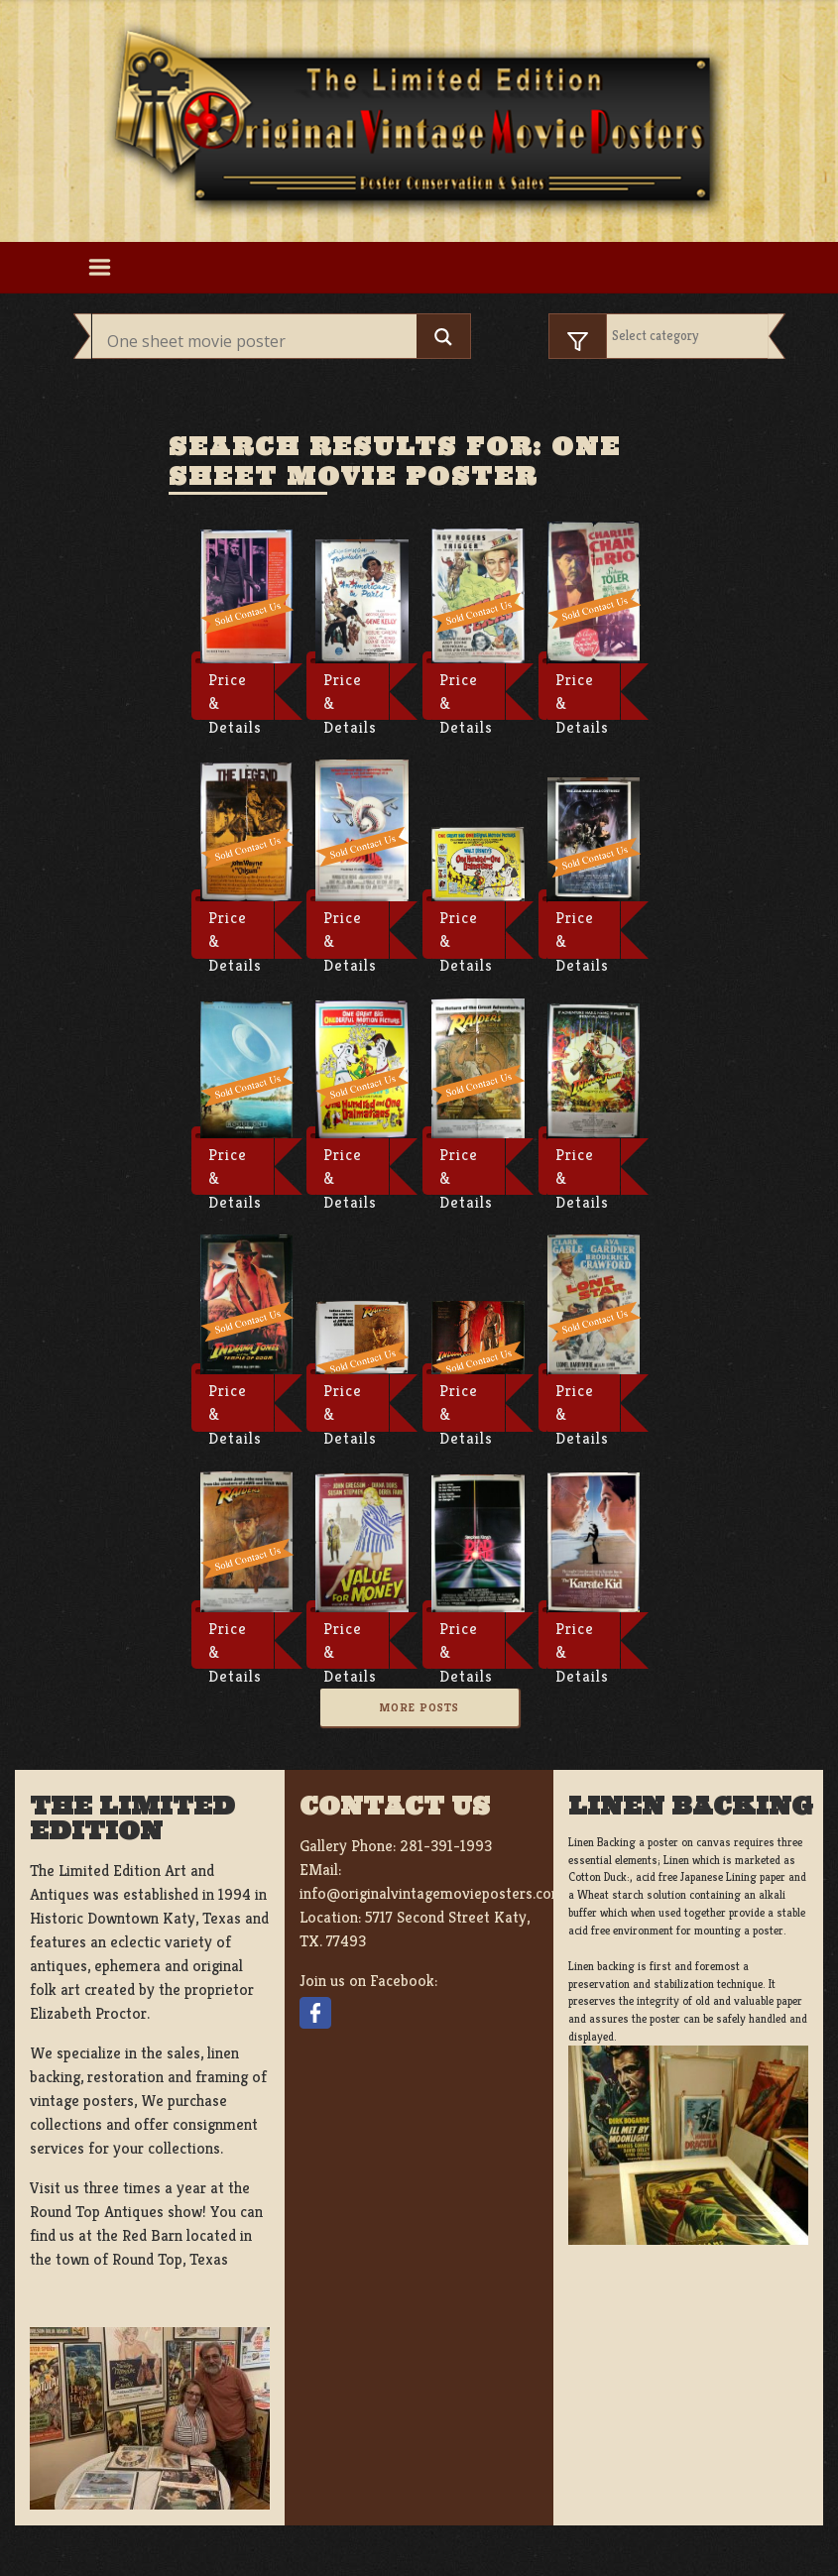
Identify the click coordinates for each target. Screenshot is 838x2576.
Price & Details (235, 695)
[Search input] (260, 341)
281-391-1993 (446, 1845)
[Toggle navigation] (100, 268)
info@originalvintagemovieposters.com (431, 1893)
